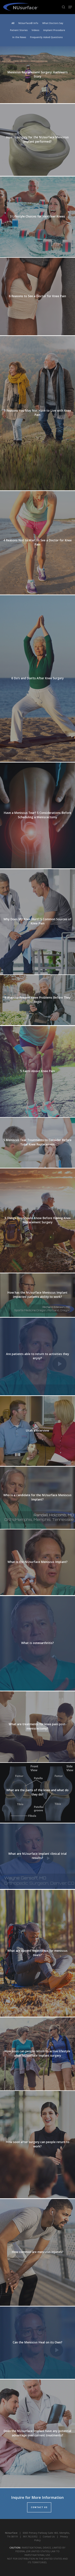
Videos (35, 30)
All (13, 23)
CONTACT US (39, 2507)
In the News (19, 37)
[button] (70, 7)
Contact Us (49, 2536)
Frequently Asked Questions (46, 37)
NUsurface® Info (28, 23)
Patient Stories (19, 30)
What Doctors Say (52, 23)
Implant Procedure (54, 30)
